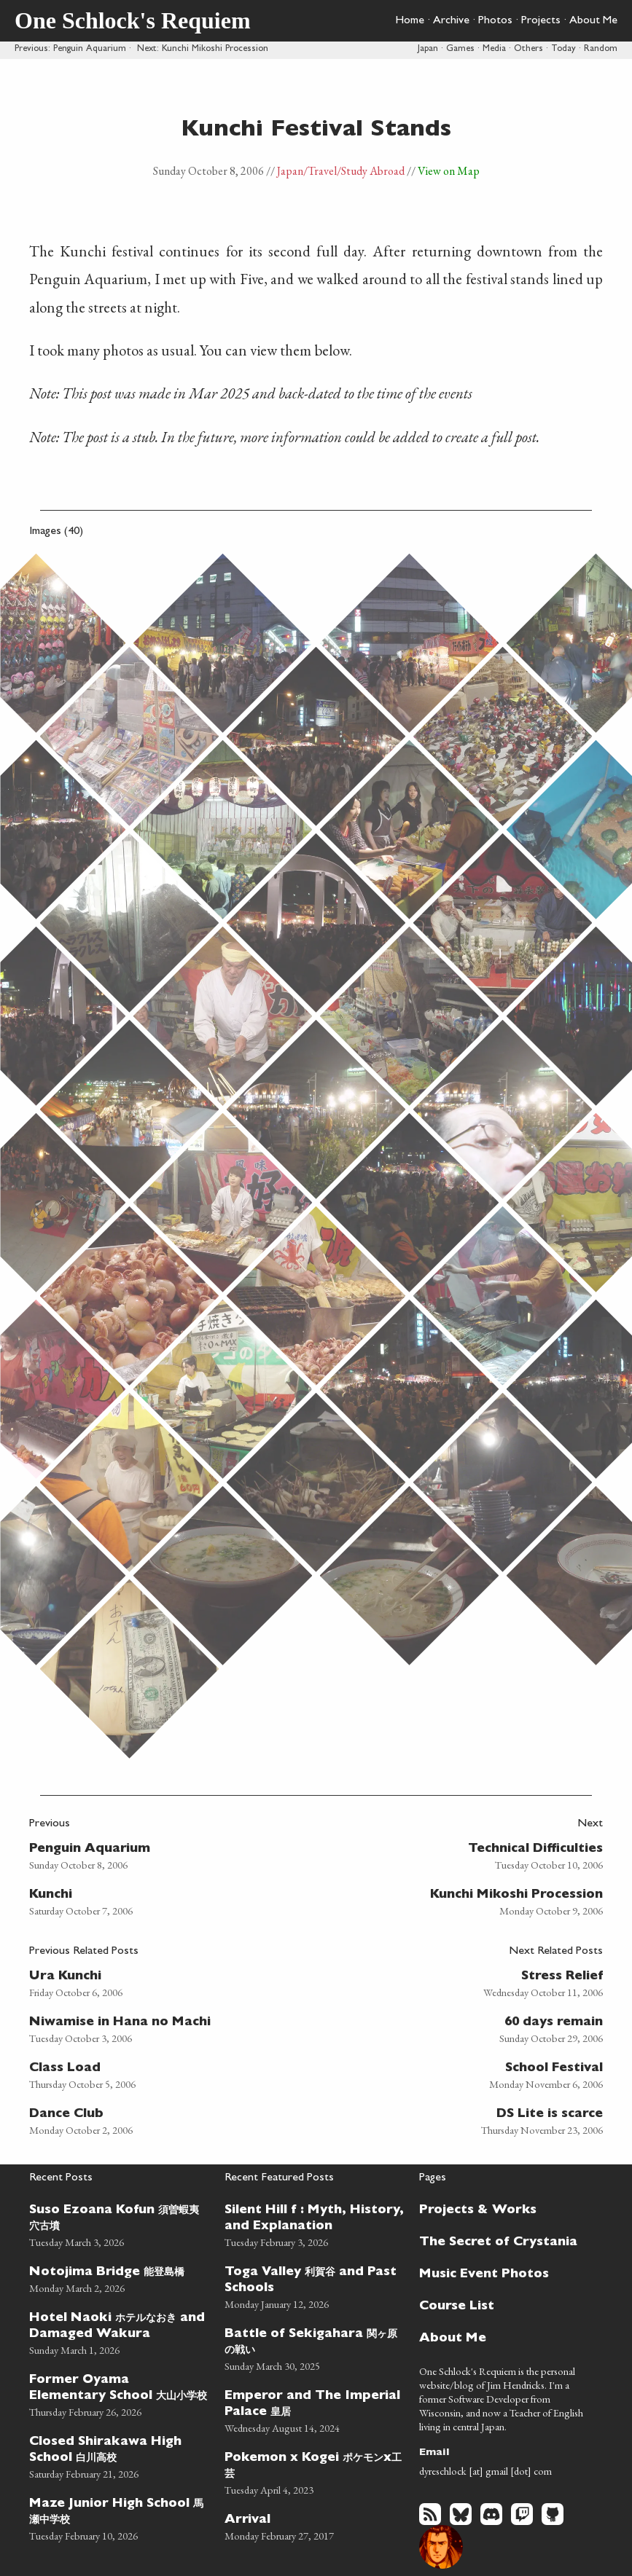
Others (528, 49)
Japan (428, 49)
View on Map (449, 170)
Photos (495, 21)
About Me (593, 21)
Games (460, 49)
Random (600, 49)
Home (409, 21)
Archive (451, 21)
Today (563, 49)
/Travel (320, 170)
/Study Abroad (371, 170)
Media (494, 49)
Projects (541, 21)
